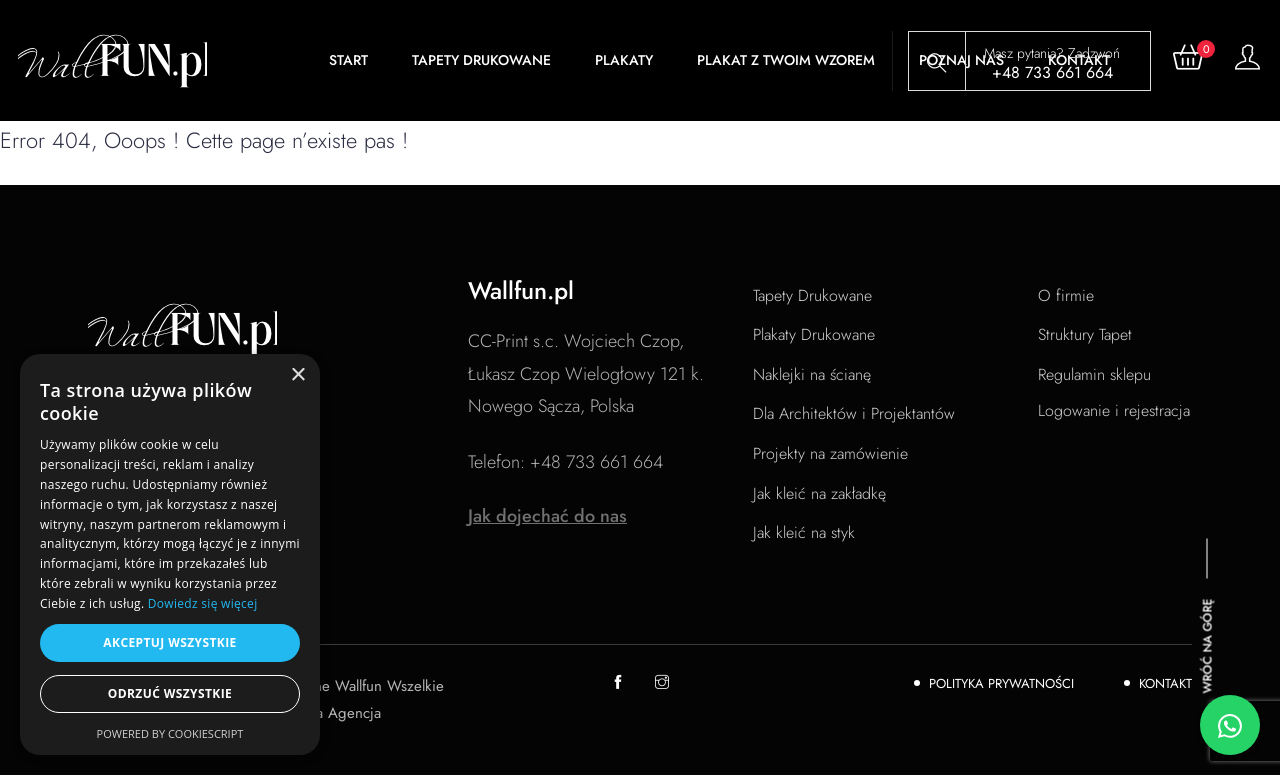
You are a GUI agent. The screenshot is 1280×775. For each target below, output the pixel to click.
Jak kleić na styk (804, 532)
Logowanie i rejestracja (1114, 410)
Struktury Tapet (1085, 334)
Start (348, 60)
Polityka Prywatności (1001, 683)
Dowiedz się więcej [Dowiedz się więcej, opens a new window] (203, 603)
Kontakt (1165, 683)
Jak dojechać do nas (547, 516)
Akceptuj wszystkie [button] (169, 642)
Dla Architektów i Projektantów (854, 413)
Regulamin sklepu (1094, 374)
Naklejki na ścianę (812, 374)
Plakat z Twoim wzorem (786, 60)
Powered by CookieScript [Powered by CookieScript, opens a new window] (170, 733)
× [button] (297, 375)
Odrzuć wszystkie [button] (170, 693)
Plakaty (624, 60)
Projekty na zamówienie (830, 453)
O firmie (1066, 295)
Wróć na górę (1208, 645)
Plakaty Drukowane (814, 334)
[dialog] (170, 554)
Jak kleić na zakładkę (819, 493)
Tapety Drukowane (481, 60)
